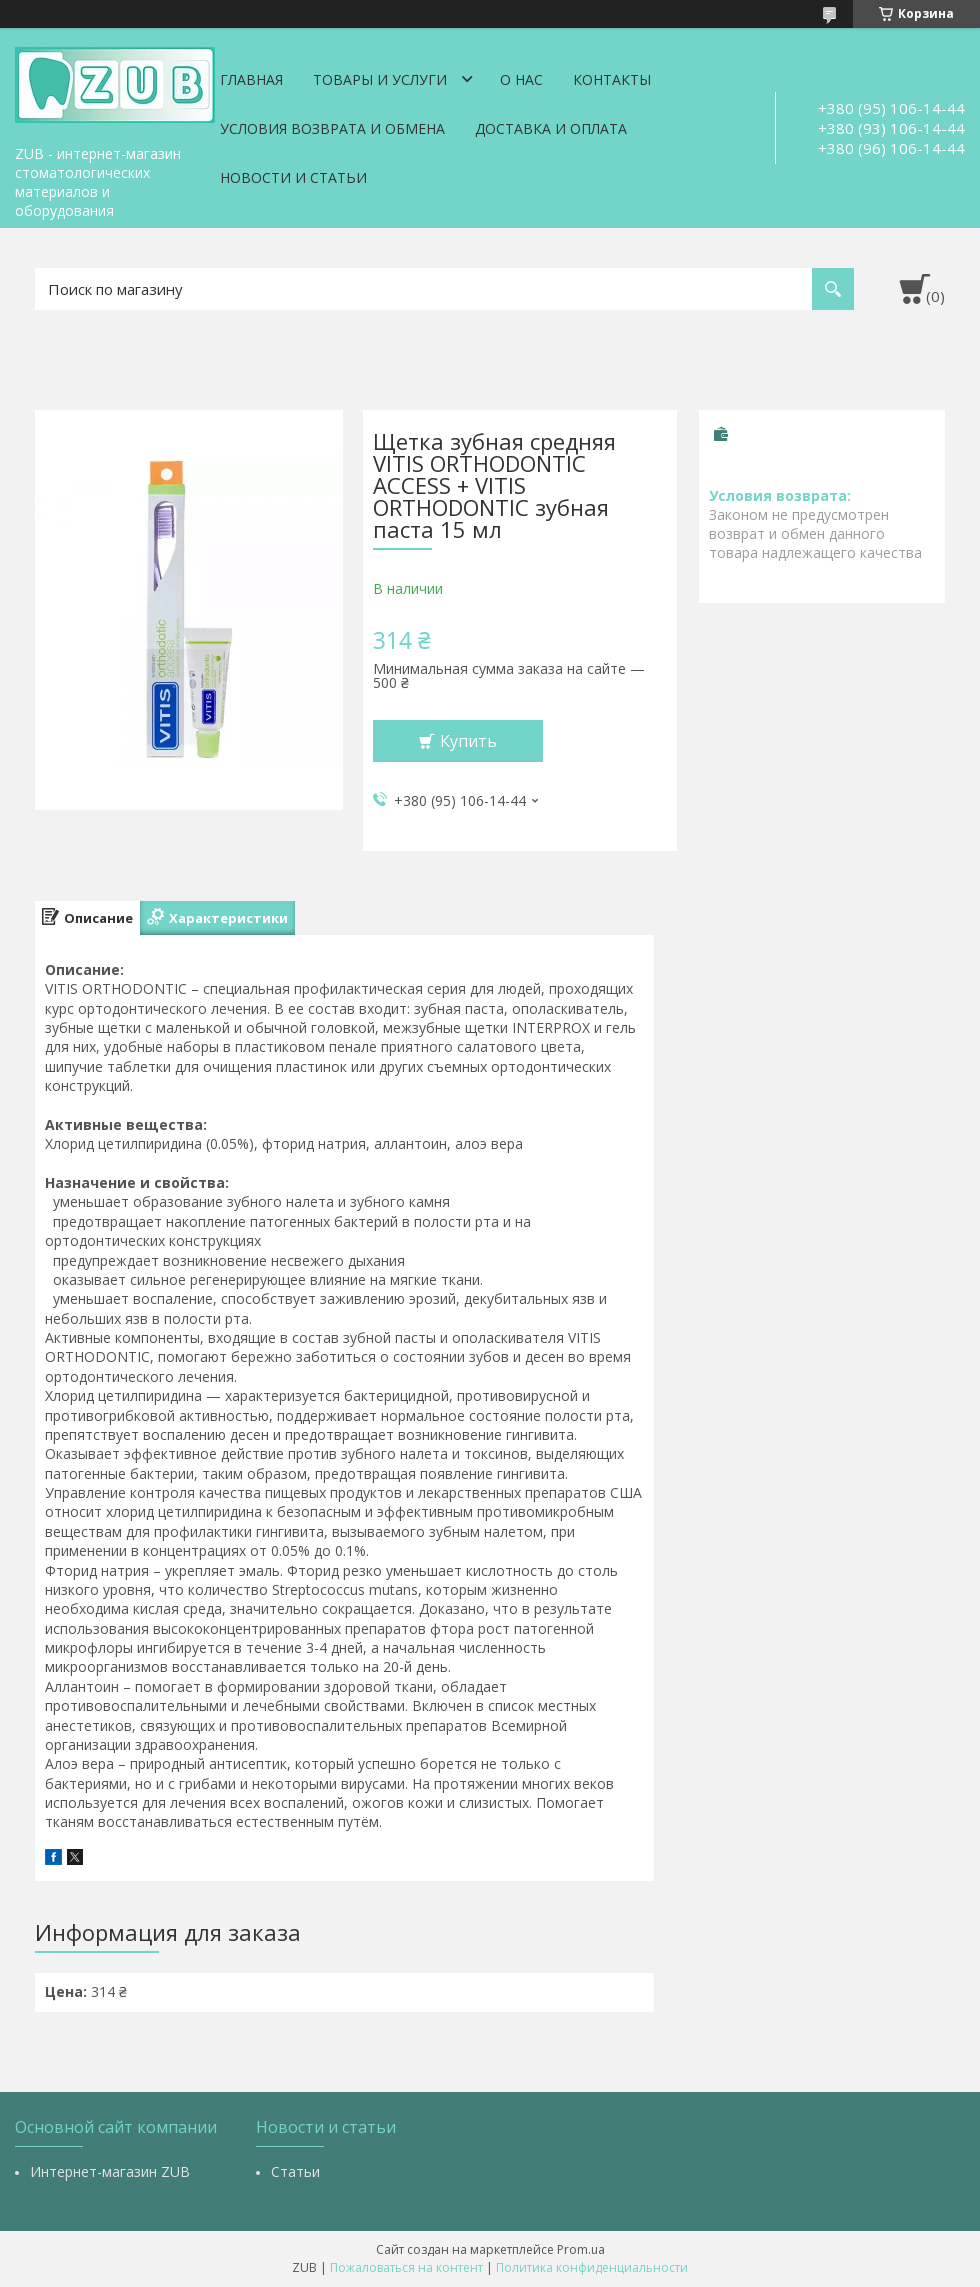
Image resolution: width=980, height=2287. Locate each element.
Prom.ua (581, 2249)
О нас (521, 79)
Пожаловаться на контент (406, 2267)
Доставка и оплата (551, 128)
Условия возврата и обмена (332, 128)
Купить (468, 741)
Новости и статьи (293, 177)
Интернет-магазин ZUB (110, 2171)
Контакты (612, 79)
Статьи (295, 2171)
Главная (251, 79)
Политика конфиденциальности (592, 2267)
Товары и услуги (380, 79)
